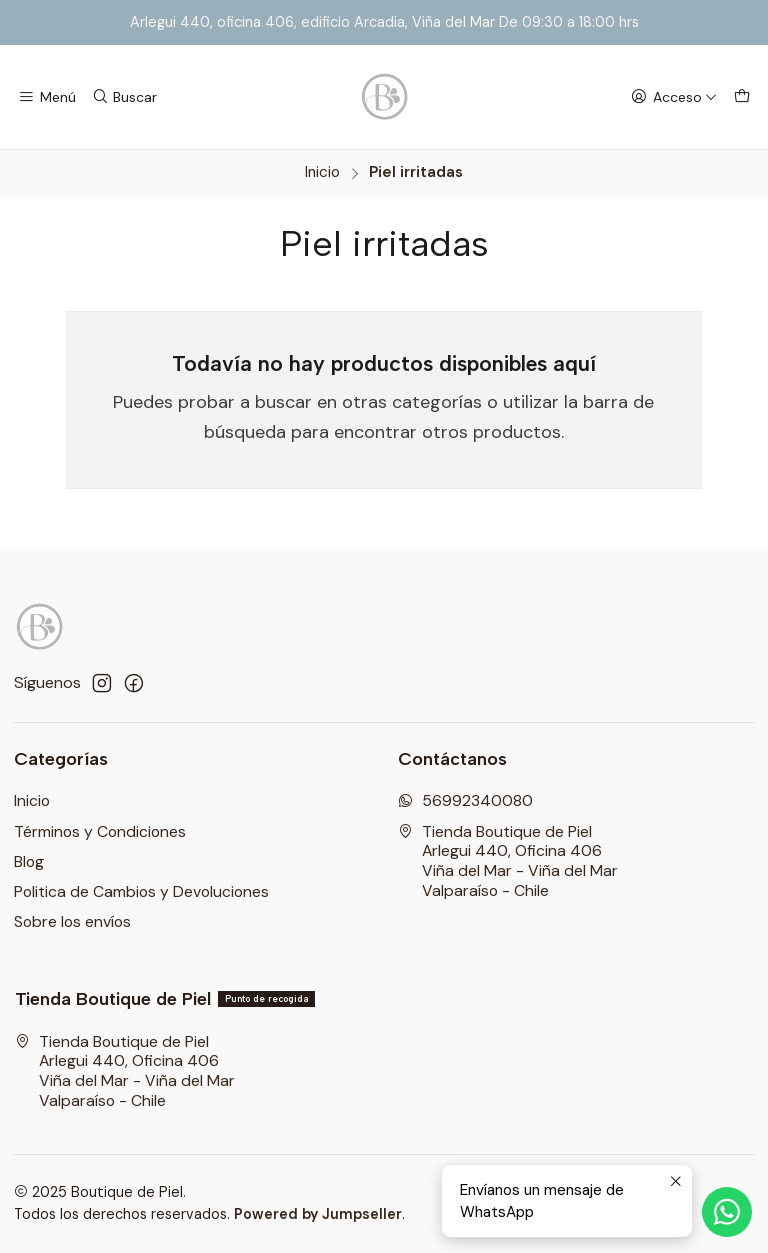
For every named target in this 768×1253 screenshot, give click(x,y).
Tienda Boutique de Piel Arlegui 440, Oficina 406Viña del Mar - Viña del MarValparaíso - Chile (508, 861)
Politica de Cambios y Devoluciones (141, 891)
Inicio (322, 172)
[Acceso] (673, 97)
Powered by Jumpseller (318, 1214)
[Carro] (741, 97)
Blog (29, 861)
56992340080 (465, 800)
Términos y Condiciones (100, 831)
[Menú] (47, 97)
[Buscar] (124, 97)
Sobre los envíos (72, 921)
